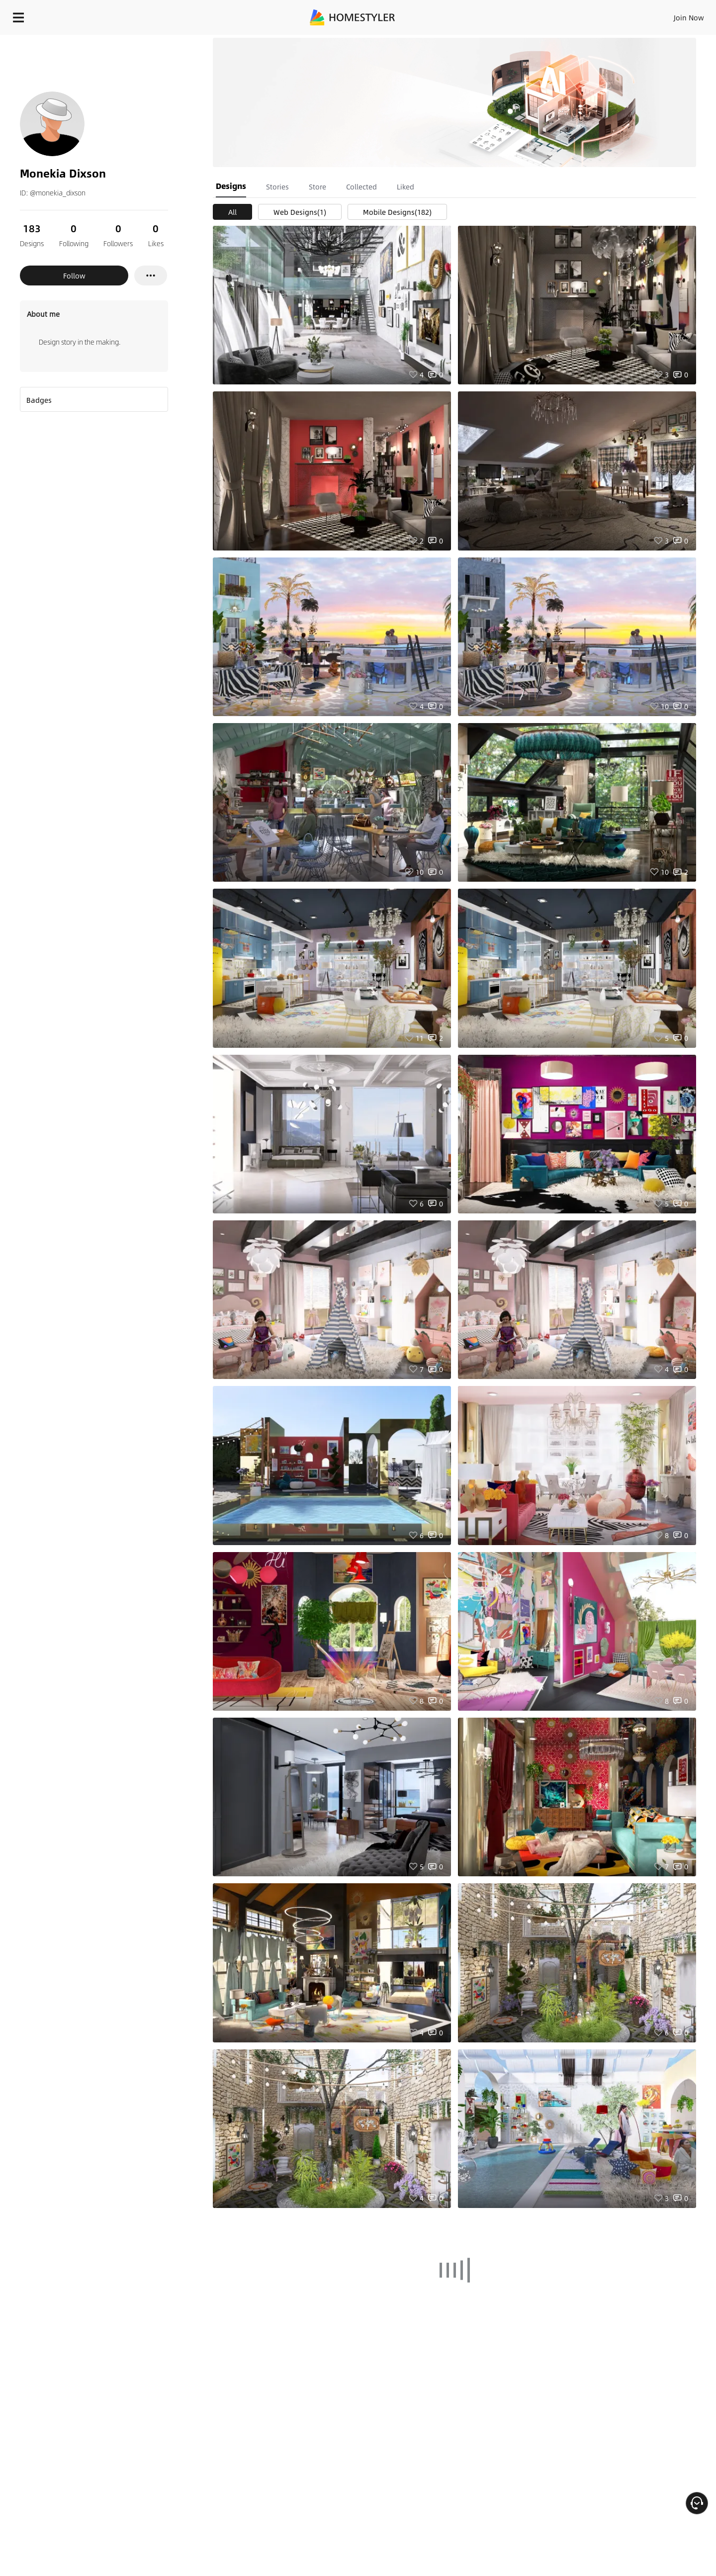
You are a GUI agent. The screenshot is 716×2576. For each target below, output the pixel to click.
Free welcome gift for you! (509, 42)
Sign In (532, 14)
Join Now (569, 14)
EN (603, 14)
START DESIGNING (666, 14)
